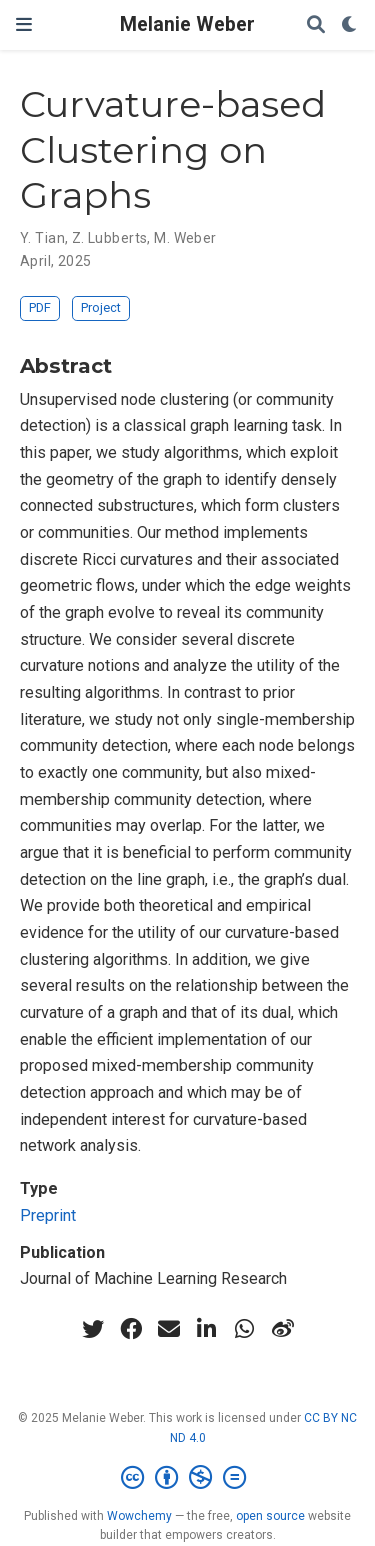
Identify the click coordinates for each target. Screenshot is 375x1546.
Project (101, 307)
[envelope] (169, 1329)
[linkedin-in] (207, 1329)
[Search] (316, 25)
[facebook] (131, 1329)
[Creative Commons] (187, 1478)
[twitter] (93, 1329)
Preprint (48, 1215)
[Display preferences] (350, 25)
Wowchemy (139, 1516)
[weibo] (283, 1329)
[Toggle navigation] (24, 24)
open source (270, 1516)
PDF (40, 307)
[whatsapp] (245, 1329)
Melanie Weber (187, 24)
